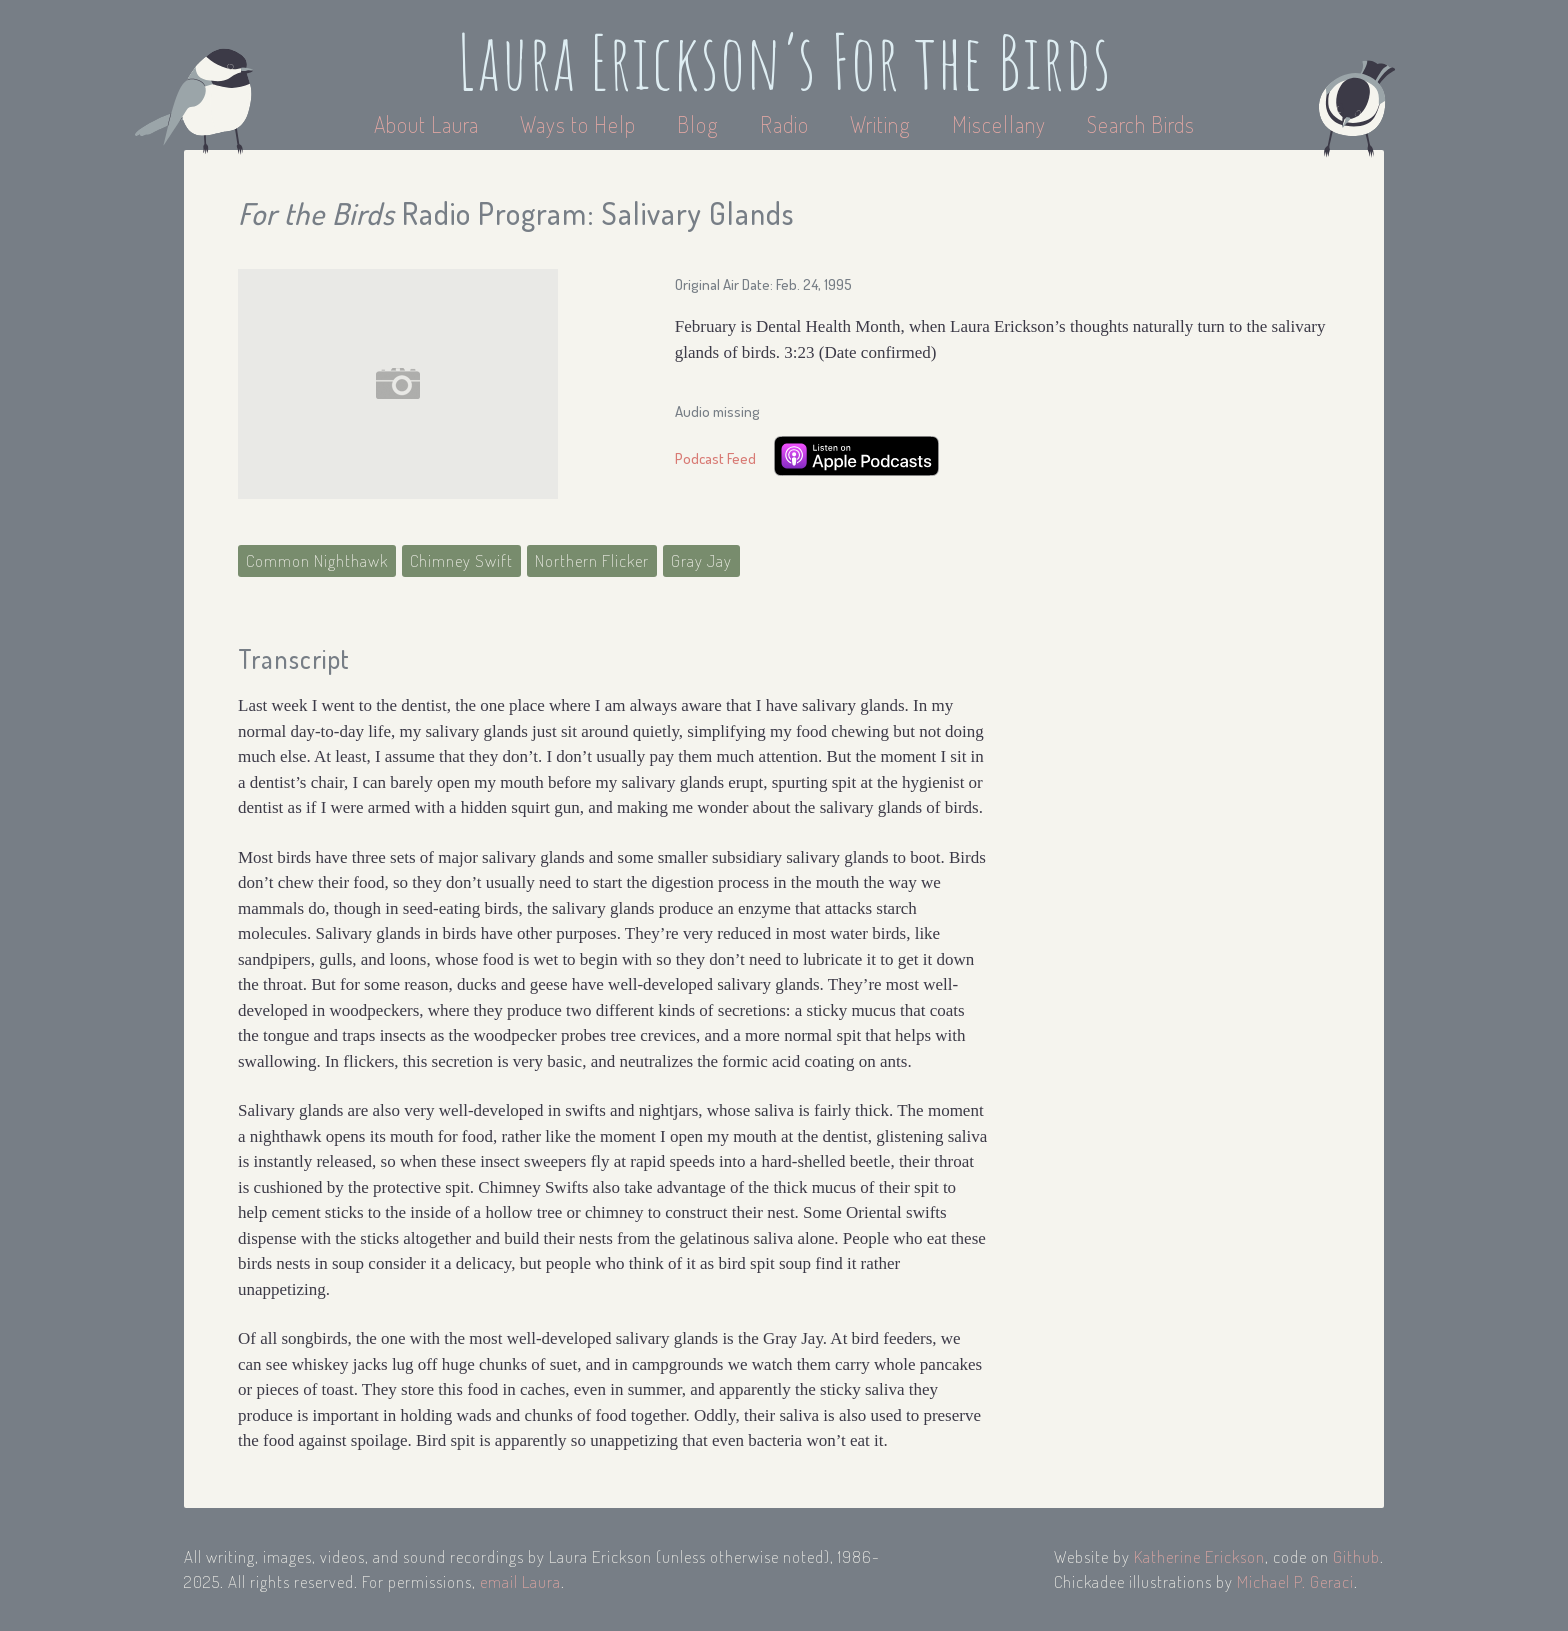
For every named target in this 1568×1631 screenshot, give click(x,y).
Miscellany (999, 124)
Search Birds (1141, 124)
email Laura (520, 1581)
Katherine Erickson (1199, 1556)
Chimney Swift (461, 560)
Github (1356, 1556)
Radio (787, 124)
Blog (698, 124)
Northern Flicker (592, 560)
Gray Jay (701, 560)
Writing (880, 124)
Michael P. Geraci (1295, 1581)
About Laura (429, 124)
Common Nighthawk (317, 560)
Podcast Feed (715, 458)
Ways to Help (580, 124)
